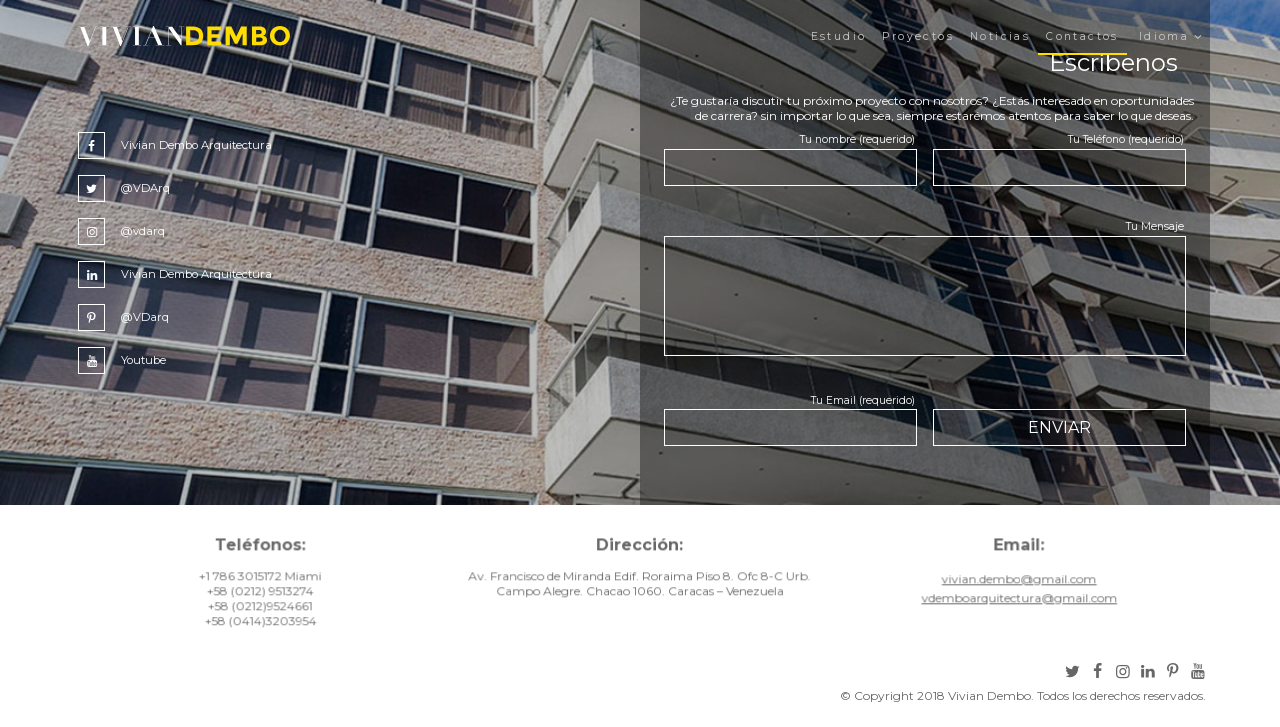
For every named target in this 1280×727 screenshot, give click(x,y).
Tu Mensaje (1155, 226)
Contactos (1082, 36)
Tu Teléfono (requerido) (1126, 139)
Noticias (1000, 36)
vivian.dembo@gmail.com (1017, 584)
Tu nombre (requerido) (857, 139)
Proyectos (918, 36)
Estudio (839, 36)
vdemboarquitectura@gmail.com (1016, 603)
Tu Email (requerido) (863, 400)
